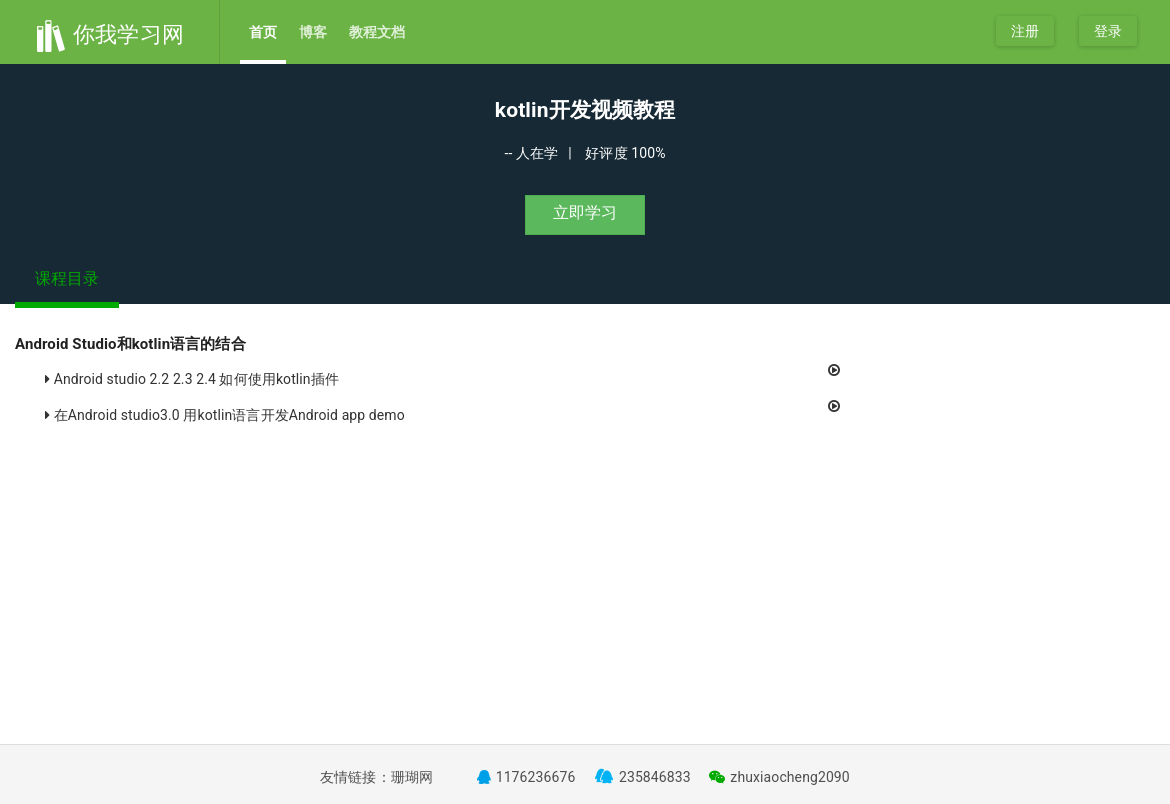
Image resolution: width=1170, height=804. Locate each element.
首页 (263, 32)
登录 (1108, 31)
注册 (1025, 31)
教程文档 (377, 32)
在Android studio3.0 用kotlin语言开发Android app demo (447, 410)
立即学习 (585, 212)
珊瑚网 (412, 777)
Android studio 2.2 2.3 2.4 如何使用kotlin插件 (447, 374)
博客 (313, 32)
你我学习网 (109, 34)
